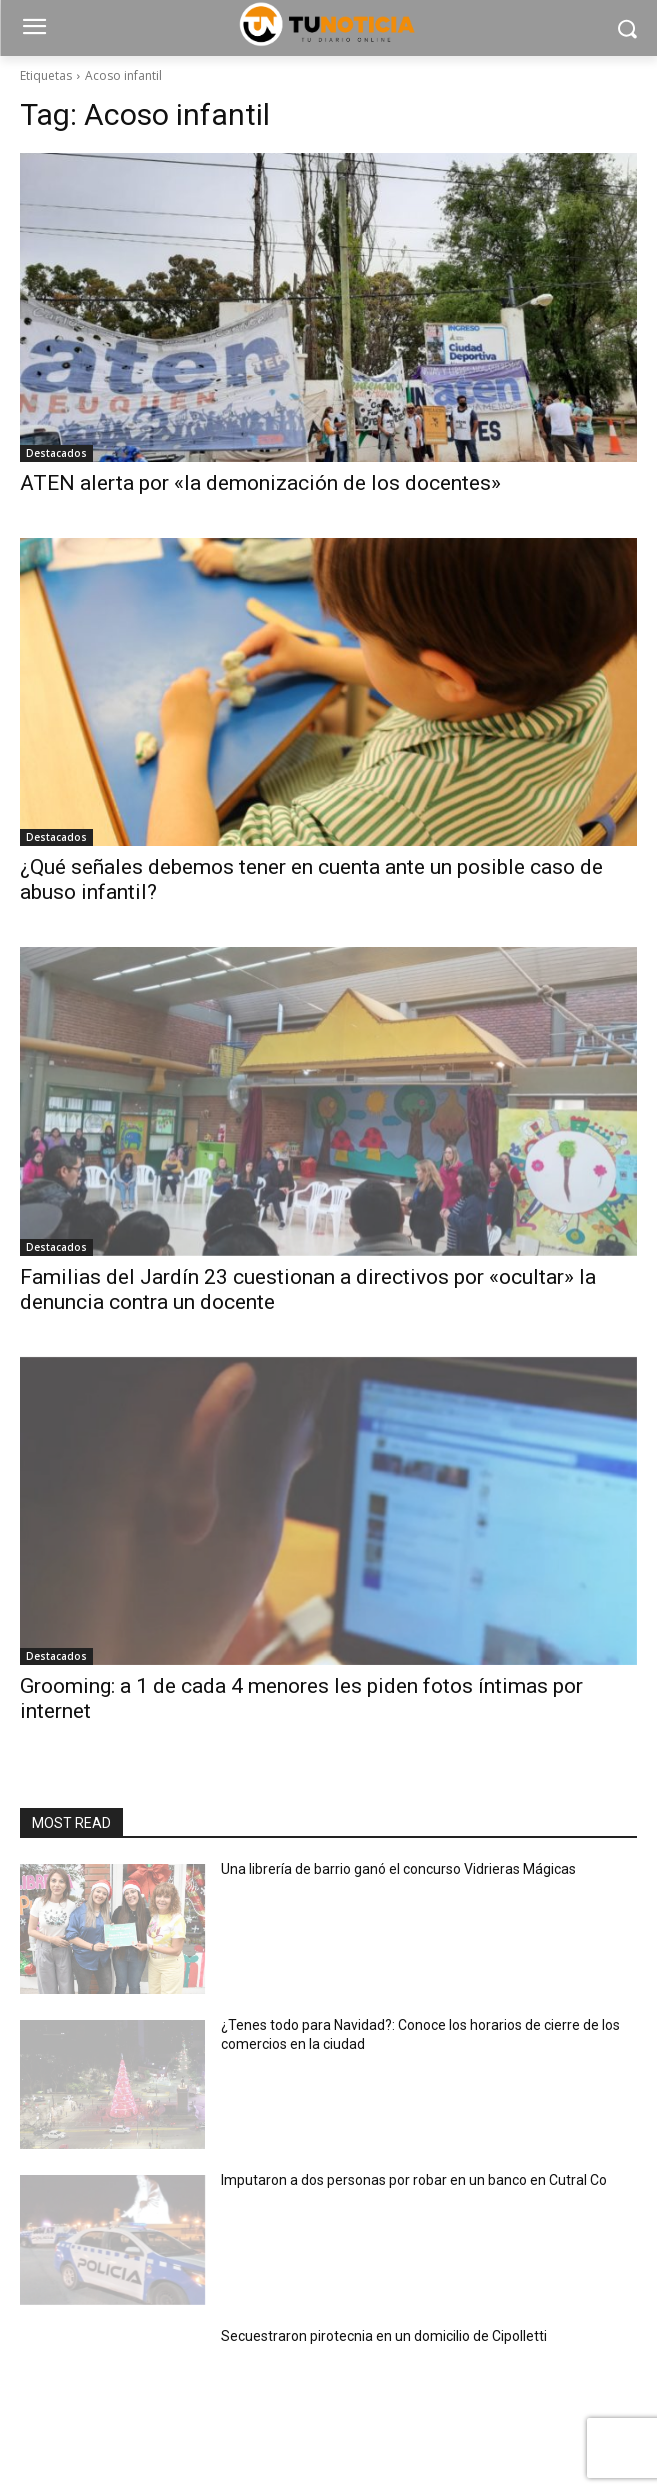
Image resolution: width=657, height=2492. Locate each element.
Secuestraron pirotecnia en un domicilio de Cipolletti (384, 2336)
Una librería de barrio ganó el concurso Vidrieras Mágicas (398, 1869)
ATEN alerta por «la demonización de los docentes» (260, 483)
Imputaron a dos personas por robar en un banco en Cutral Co (414, 2180)
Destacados (56, 453)
